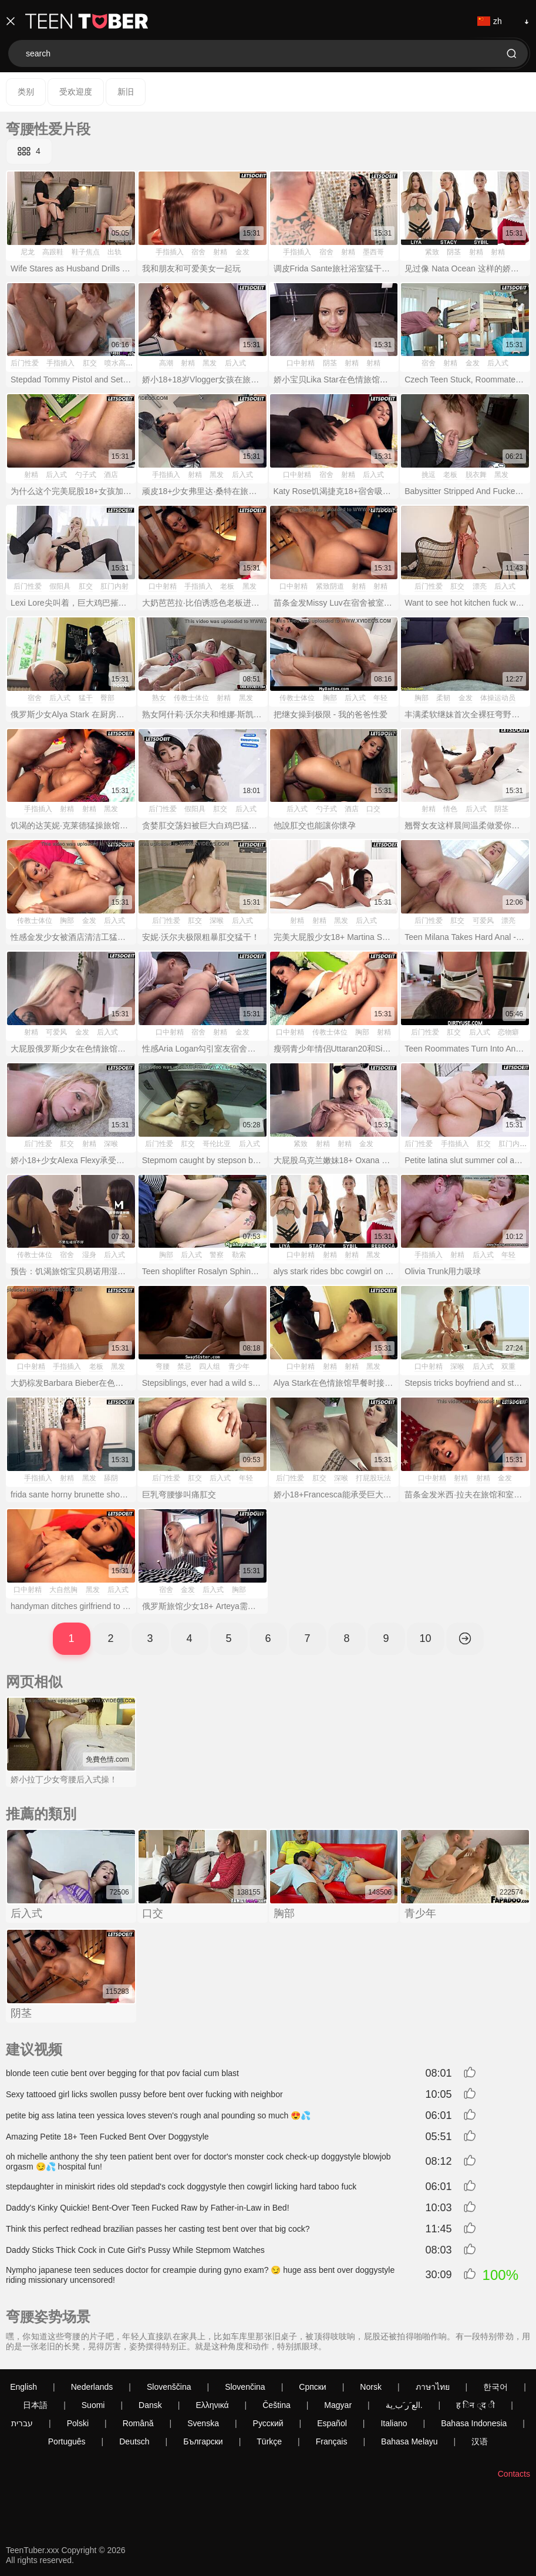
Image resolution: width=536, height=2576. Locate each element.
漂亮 (480, 586)
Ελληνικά (211, 2405)
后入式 (235, 363)
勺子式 (85, 475)
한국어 (495, 2387)
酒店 (111, 475)
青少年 (239, 1366)
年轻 (380, 698)
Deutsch (134, 2441)
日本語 (35, 2405)
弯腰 (163, 1366)
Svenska (203, 2423)
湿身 (89, 1255)
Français (332, 2441)
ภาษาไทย (433, 2387)
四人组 (209, 1366)
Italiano (393, 2423)
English (23, 2387)
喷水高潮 (118, 363)
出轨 (114, 252)
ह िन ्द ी (475, 2405)
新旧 (125, 91)
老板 (450, 475)
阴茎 (454, 252)
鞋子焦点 (86, 252)
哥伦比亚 (217, 1144)
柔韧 (443, 698)
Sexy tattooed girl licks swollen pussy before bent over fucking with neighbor (144, 2094)
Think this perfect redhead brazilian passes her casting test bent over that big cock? (158, 2229)
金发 (242, 252)
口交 (373, 809)
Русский (268, 2423)
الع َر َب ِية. (404, 2405)
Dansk (150, 2405)
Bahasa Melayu (409, 2441)
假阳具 (59, 586)
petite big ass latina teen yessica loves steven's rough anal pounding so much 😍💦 (158, 2115)
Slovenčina (245, 2387)
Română (138, 2423)
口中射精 (300, 363)
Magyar (338, 2405)
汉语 (479, 2441)
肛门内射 (114, 586)
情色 (450, 809)
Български (203, 2441)
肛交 (90, 363)
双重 (508, 1366)
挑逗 (429, 475)
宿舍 (198, 252)
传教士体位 (191, 698)
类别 (26, 91)
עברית (22, 2423)
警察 (217, 1255)
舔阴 (111, 1478)
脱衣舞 (476, 475)
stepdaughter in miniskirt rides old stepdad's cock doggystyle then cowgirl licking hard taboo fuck (181, 2186)
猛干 (86, 698)
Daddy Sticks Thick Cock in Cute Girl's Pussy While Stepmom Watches (135, 2250)
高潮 (166, 363)
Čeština (276, 2405)
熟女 (159, 698)
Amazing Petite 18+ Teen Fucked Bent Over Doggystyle (107, 2136)
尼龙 (28, 252)
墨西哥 (373, 252)
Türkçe (269, 2441)
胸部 (330, 698)
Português (67, 2441)
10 (425, 1638)
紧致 (432, 252)
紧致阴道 (330, 586)
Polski (78, 2423)
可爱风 (483, 920)
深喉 (217, 920)
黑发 (210, 363)
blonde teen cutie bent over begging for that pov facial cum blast (122, 2073)
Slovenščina (169, 2387)
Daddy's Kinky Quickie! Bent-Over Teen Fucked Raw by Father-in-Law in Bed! (147, 2207)
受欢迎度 (75, 91)
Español (332, 2423)
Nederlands (92, 2387)
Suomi (93, 2405)
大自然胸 (63, 1590)
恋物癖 (508, 1032)
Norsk (371, 2387)
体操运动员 (497, 698)
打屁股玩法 (373, 1478)
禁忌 (184, 1366)
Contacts (514, 2473)
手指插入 (170, 252)
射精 (220, 252)
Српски (312, 2387)
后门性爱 (25, 363)
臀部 (107, 698)
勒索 (239, 1255)
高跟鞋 (52, 252)
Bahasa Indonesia (474, 2423)
